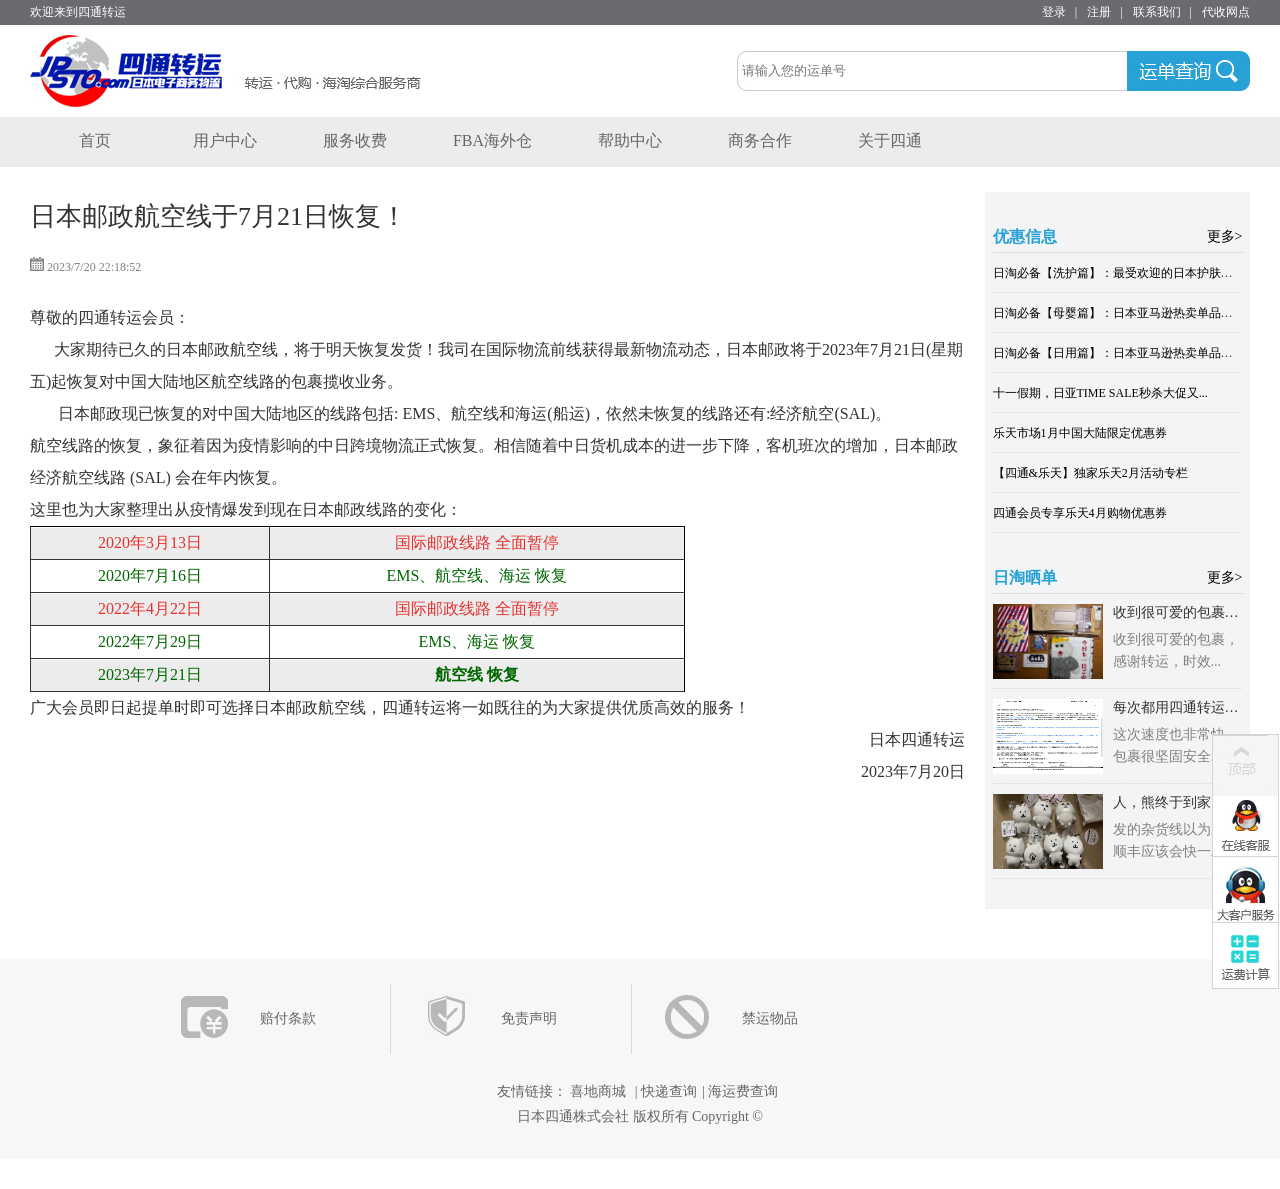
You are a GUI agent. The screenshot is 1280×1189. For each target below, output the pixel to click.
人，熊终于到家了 (1169, 802)
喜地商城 (598, 1091)
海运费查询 (743, 1091)
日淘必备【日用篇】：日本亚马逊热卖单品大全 (1119, 353)
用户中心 (225, 140)
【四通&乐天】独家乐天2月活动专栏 (1090, 473)
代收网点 (1226, 12)
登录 (1054, 12)
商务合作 (760, 140)
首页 (95, 140)
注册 (1099, 12)
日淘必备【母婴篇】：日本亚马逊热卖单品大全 (1119, 313)
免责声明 (529, 1018)
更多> (1225, 236)
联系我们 (1157, 12)
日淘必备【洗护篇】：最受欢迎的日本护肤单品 (1119, 273)
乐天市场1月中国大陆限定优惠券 (1080, 433)
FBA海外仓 (492, 140)
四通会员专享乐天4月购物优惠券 (1080, 513)
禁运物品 (770, 1018)
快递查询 (669, 1091)
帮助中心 (630, 140)
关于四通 (890, 140)
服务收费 (355, 140)
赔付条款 (288, 1018)
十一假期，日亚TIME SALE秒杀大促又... (1100, 393)
